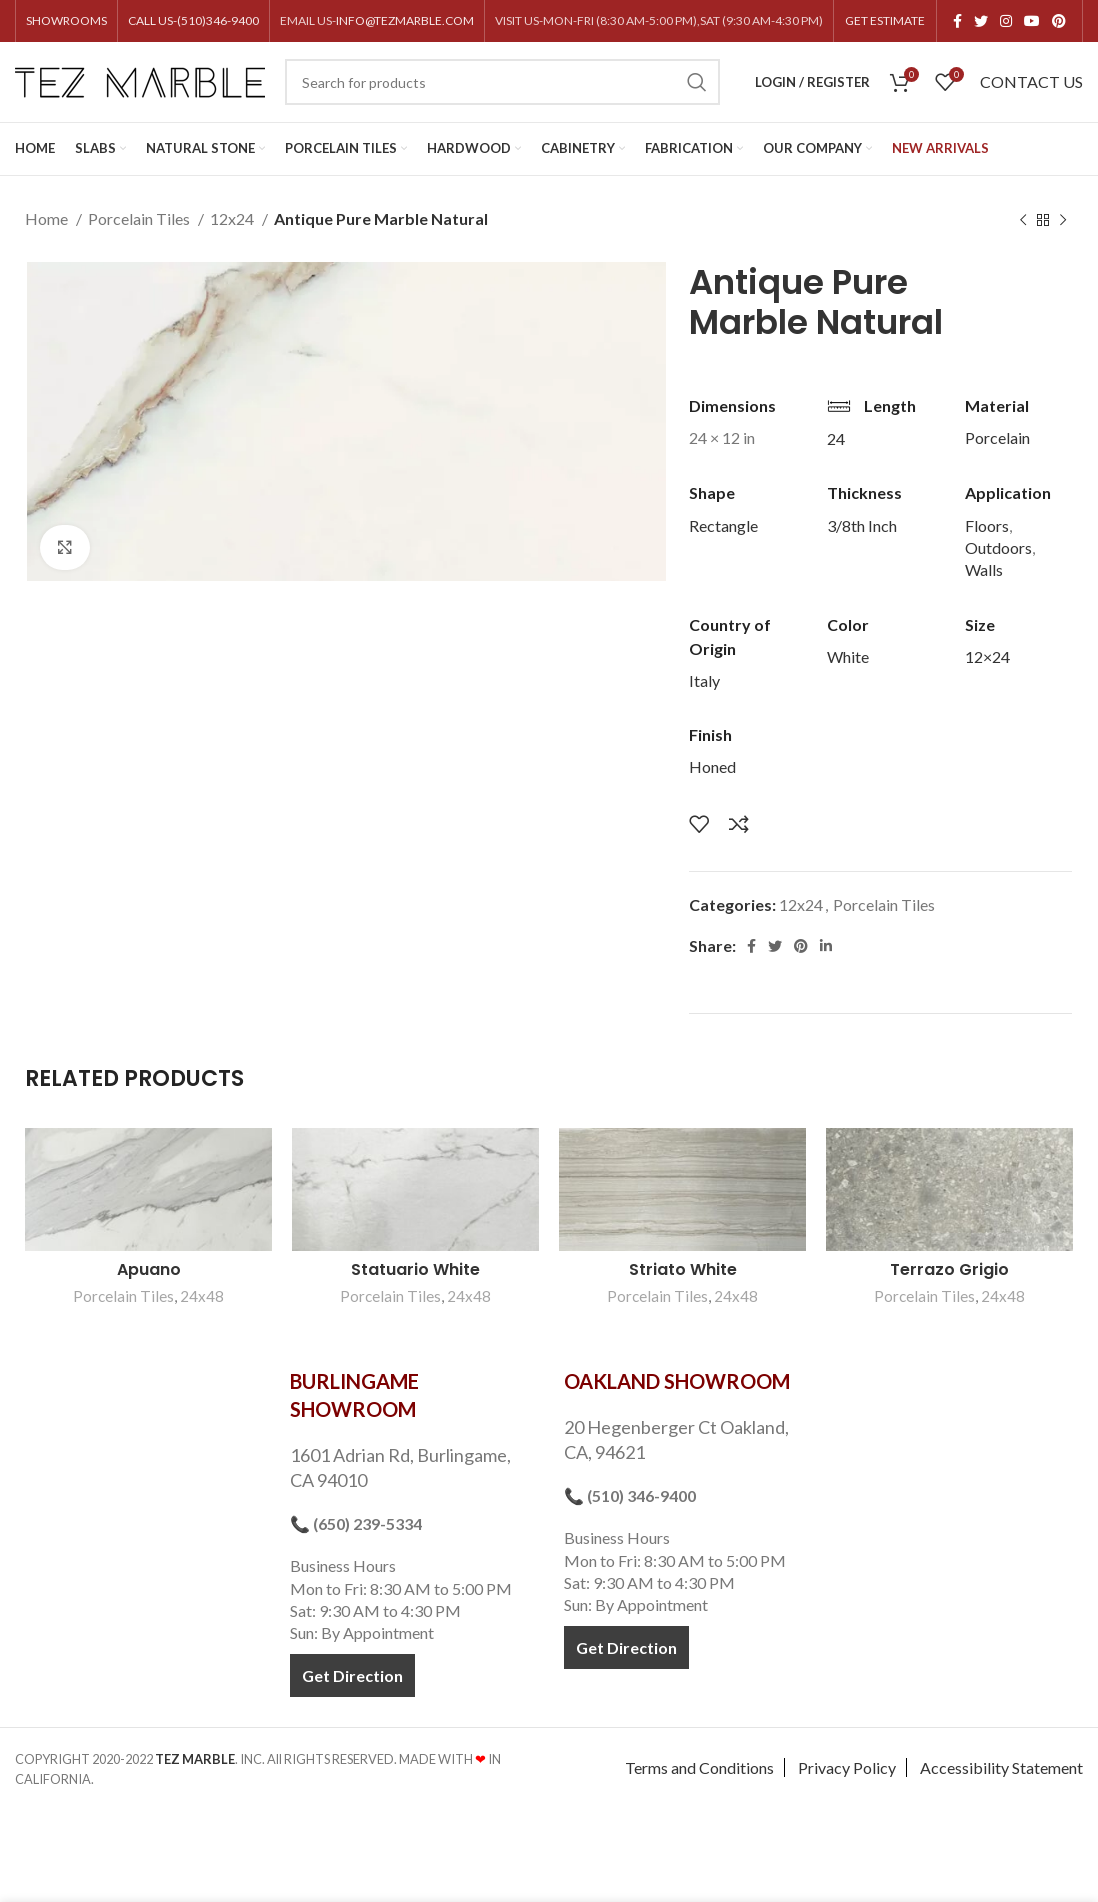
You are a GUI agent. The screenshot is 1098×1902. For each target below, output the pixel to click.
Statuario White (415, 1269)
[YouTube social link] (1032, 21)
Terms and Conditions (699, 1767)
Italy (704, 680)
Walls (984, 569)
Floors (987, 525)
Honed (712, 766)
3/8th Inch (862, 525)
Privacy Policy (847, 1767)
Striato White (683, 1269)
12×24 (987, 656)
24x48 (202, 1296)
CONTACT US (1031, 81)
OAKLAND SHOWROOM (677, 1381)
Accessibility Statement (1001, 1767)
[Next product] (1063, 221)
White (848, 656)
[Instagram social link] (1006, 21)
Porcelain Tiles (140, 218)
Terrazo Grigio (949, 1269)
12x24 (233, 218)
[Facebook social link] (957, 21)
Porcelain (997, 437)
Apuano (149, 1269)
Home (48, 218)
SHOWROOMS (66, 20)
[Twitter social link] (981, 21)
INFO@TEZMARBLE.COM (405, 20)
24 (836, 438)
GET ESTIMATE (885, 20)
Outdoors (998, 547)
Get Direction (352, 1675)
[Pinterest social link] (1059, 21)
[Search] (502, 82)
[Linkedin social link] (826, 946)
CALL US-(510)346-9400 (193, 20)
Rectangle (723, 525)
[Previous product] (1023, 221)
